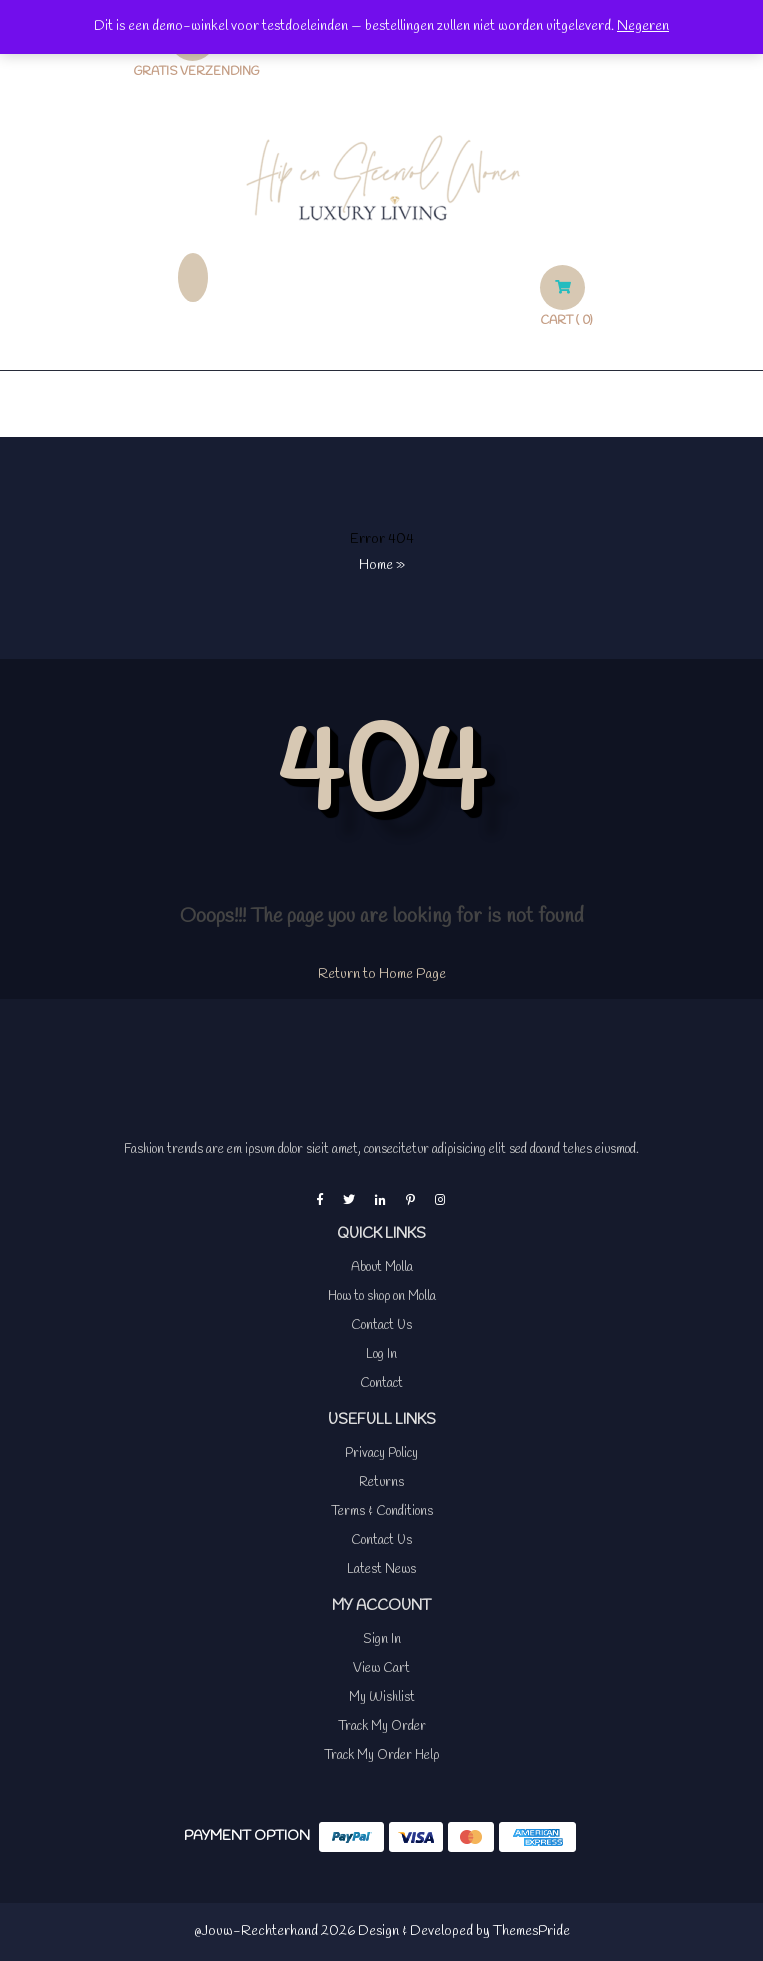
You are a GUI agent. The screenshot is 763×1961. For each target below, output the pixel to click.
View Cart (381, 1668)
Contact (381, 1383)
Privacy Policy (381, 1453)
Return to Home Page (382, 974)
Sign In (382, 1639)
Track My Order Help (381, 1755)
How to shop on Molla (382, 1296)
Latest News (381, 1569)
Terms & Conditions (382, 1511)
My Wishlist (382, 1697)
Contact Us (381, 1325)
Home (376, 565)
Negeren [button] (643, 26)
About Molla (382, 1267)
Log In (381, 1354)
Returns (381, 1482)
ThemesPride (530, 1931)
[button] (381, 404)
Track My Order (382, 1726)
